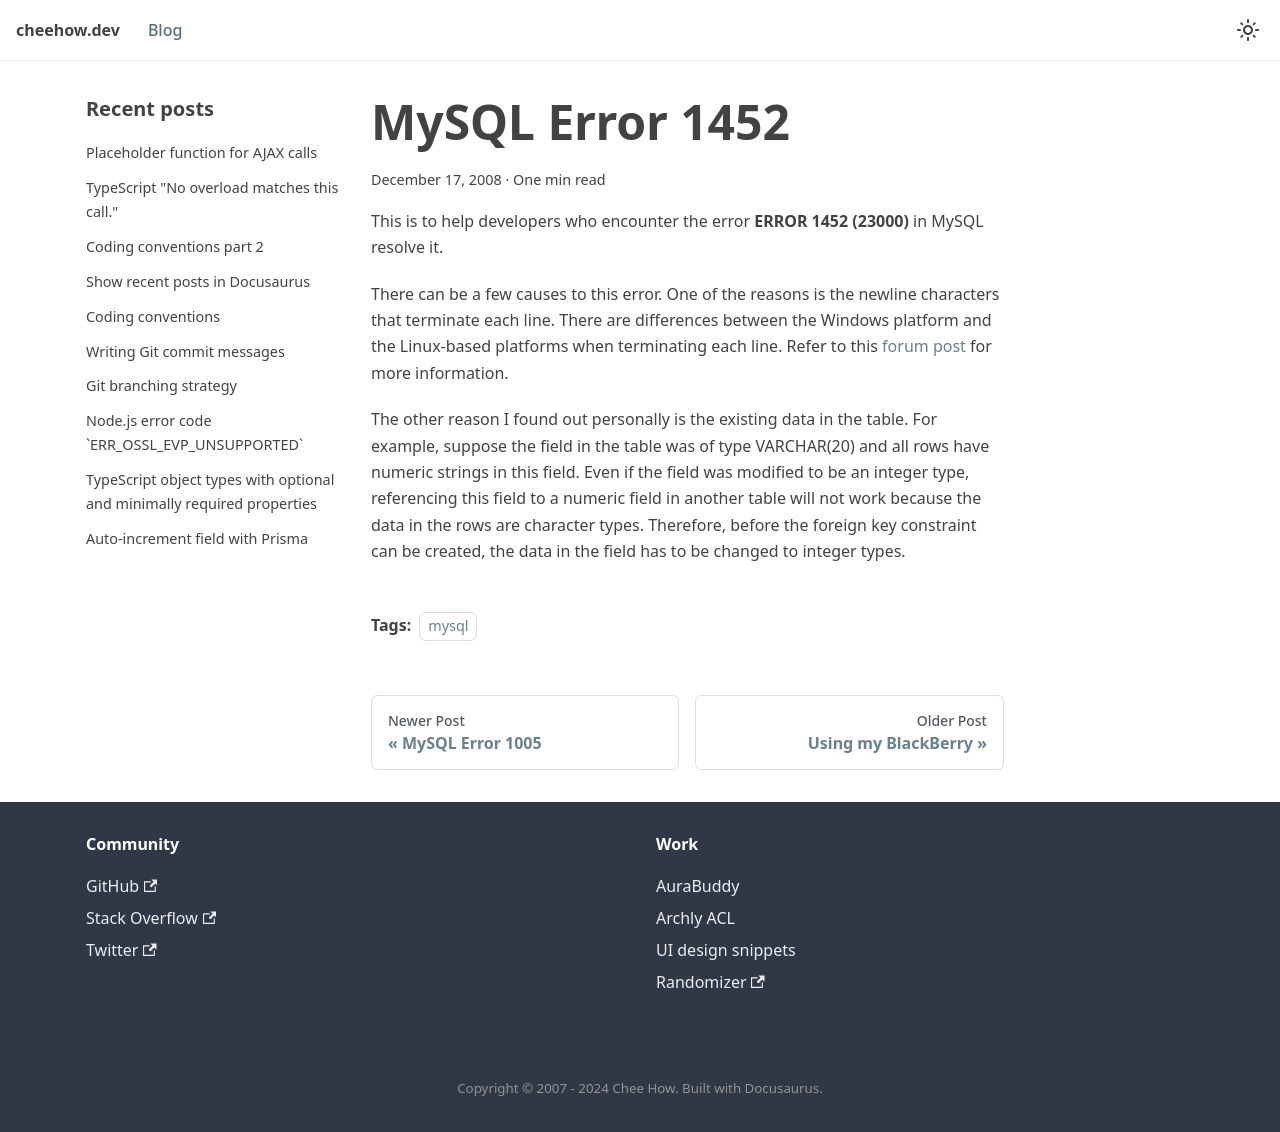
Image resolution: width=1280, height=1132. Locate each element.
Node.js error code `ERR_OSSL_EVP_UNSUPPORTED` (194, 432)
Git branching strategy (161, 385)
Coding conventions (153, 316)
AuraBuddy (698, 886)
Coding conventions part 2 (175, 246)
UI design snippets (726, 950)
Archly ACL (695, 918)
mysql (448, 625)
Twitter (121, 950)
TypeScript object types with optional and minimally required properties (210, 491)
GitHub (121, 886)
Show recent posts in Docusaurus (198, 281)
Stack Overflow (151, 918)
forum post (924, 346)
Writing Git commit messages (185, 351)
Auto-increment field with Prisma (197, 538)
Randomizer (710, 982)
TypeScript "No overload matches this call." (212, 199)
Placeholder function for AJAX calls (201, 152)
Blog (165, 30)
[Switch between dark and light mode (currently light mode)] (1248, 30)
